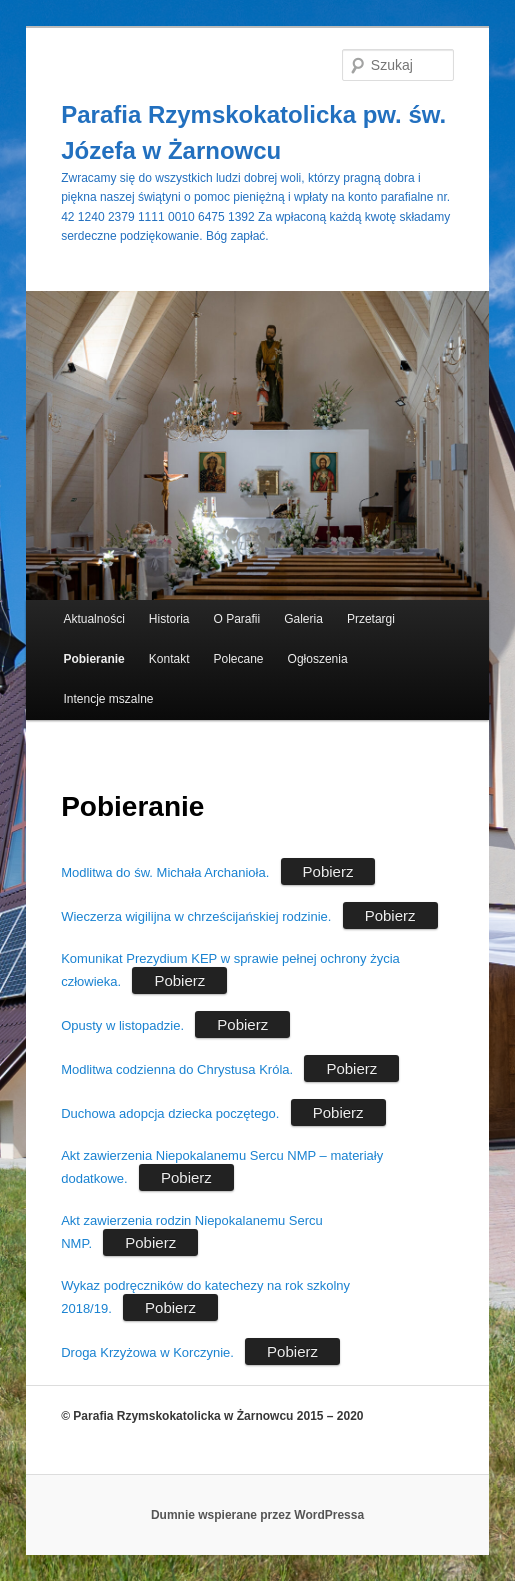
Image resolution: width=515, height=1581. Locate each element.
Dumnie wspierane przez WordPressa (257, 1515)
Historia (169, 619)
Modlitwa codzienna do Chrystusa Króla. (177, 1069)
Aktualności (93, 619)
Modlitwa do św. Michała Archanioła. (165, 872)
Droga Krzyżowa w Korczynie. (147, 1352)
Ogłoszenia (318, 659)
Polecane (239, 659)
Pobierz (328, 871)
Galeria (303, 619)
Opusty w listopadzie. (122, 1025)
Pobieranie (93, 659)
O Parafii (237, 619)
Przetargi (371, 619)
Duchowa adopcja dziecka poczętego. (170, 1113)
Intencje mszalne (108, 699)
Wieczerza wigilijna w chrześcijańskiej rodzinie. (196, 916)
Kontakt (169, 659)
